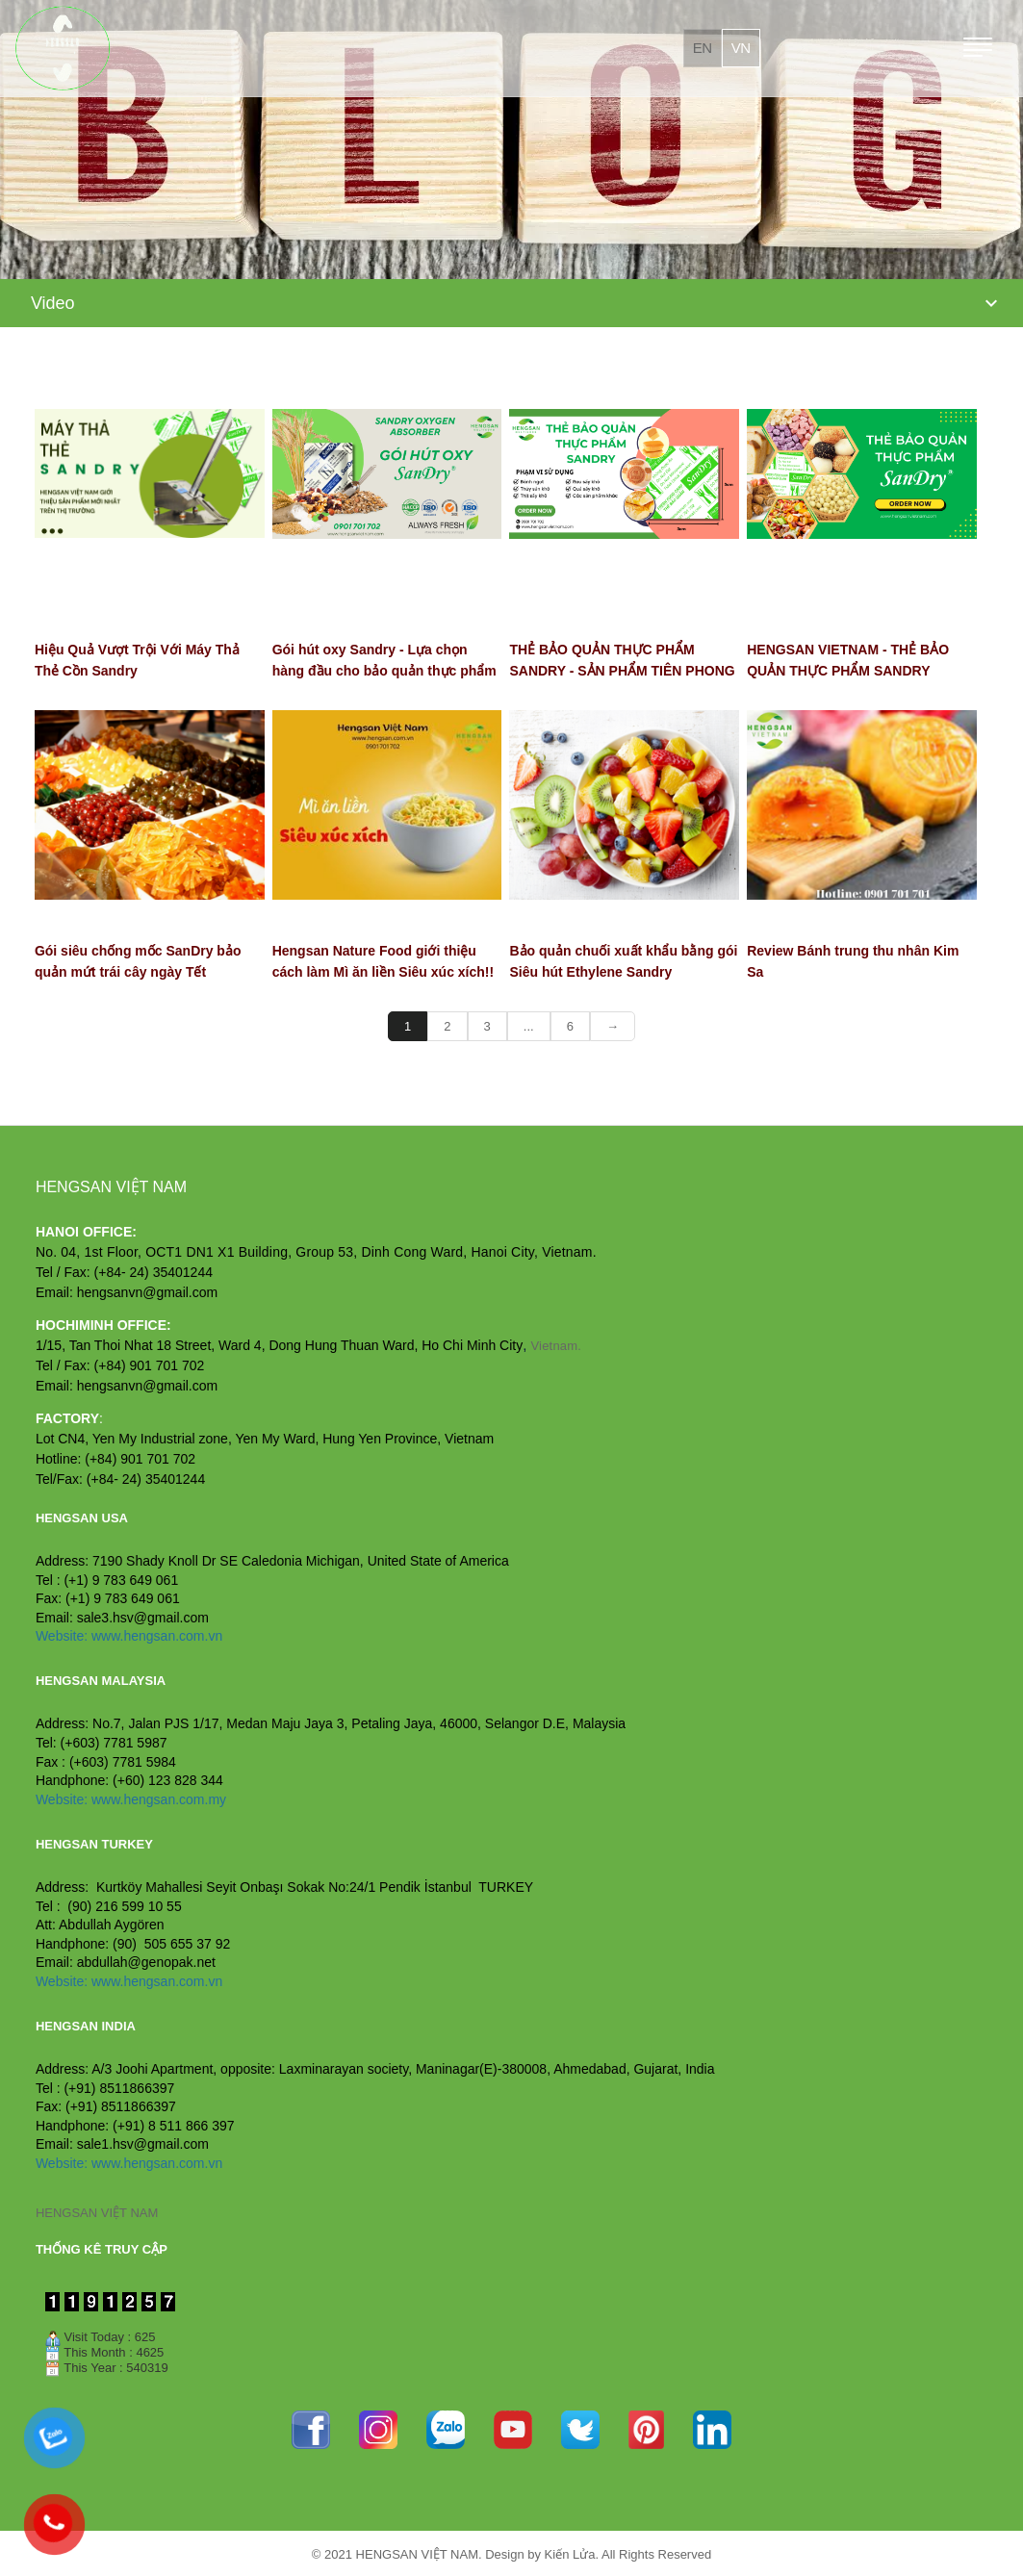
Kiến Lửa (570, 2554)
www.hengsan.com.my (158, 1799)
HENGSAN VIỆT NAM (97, 2213)
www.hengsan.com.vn (156, 1636)
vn (741, 47)
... (529, 1026)
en (702, 47)
